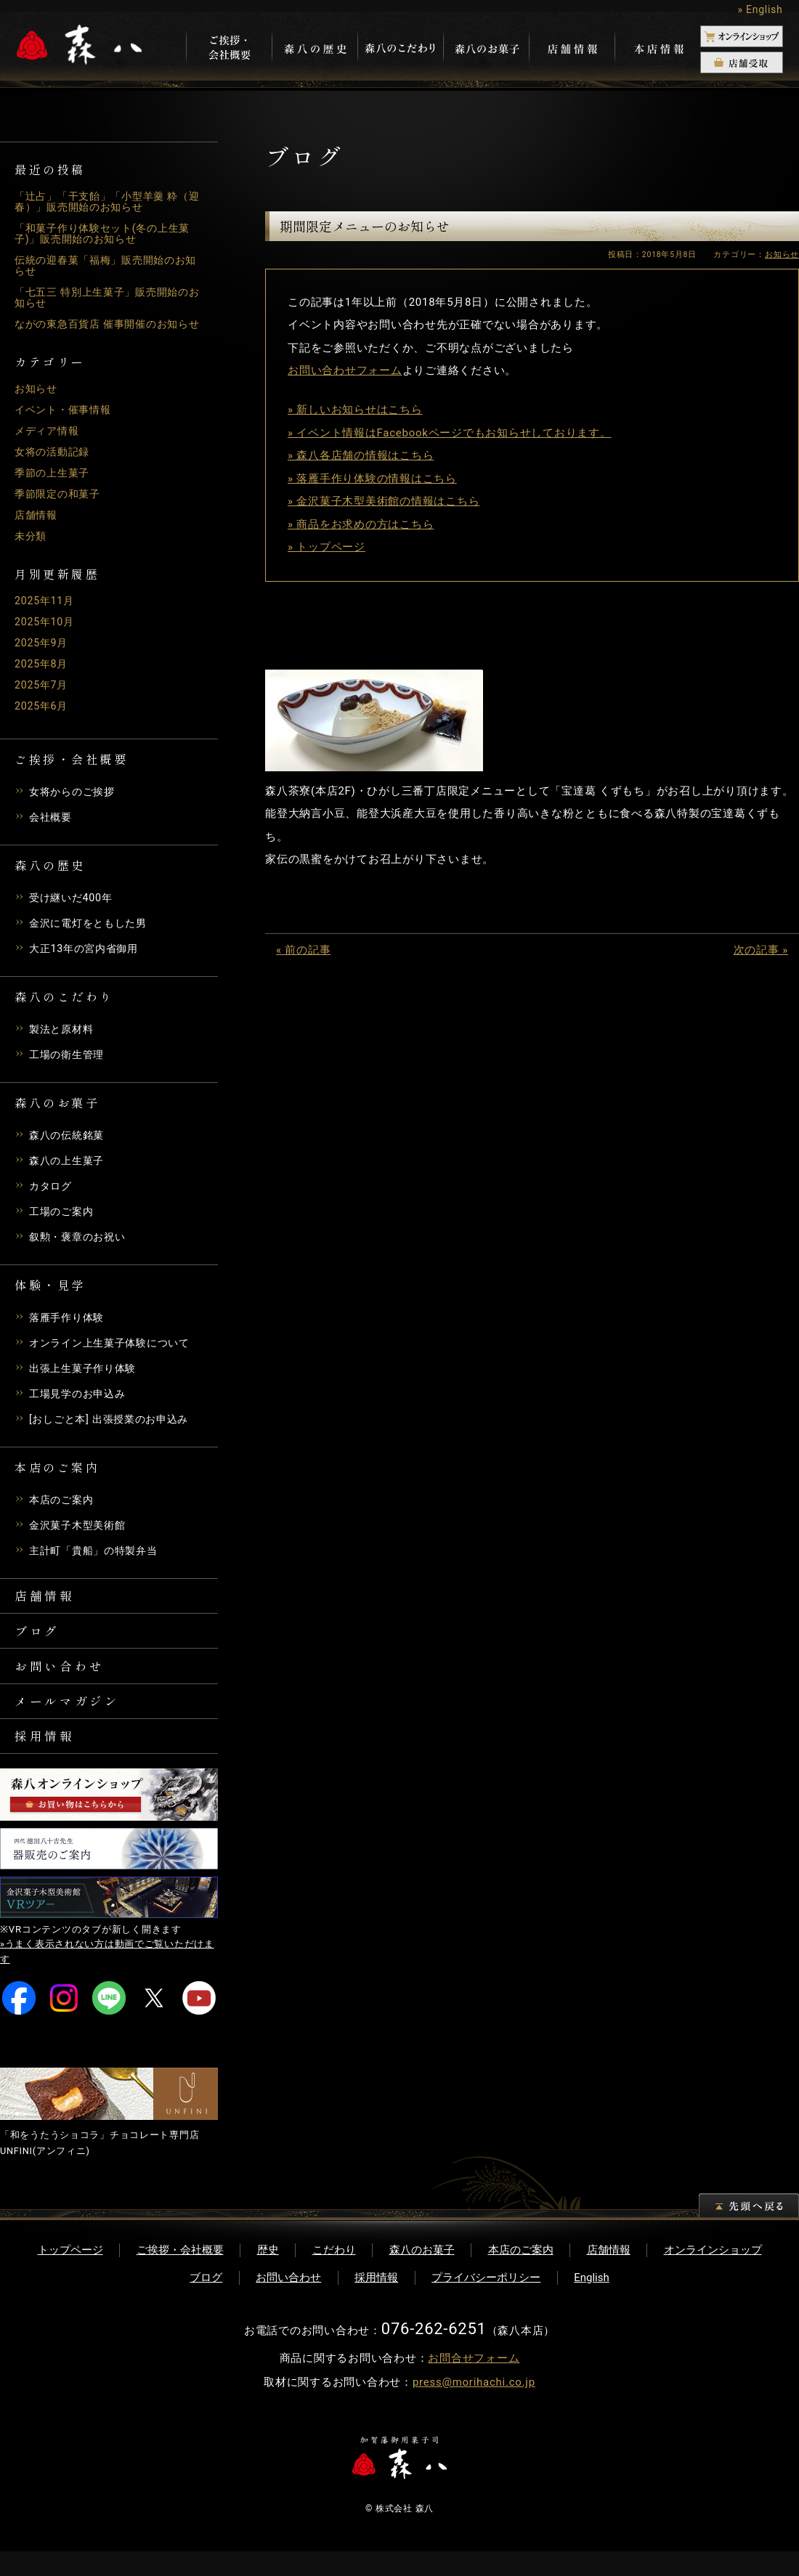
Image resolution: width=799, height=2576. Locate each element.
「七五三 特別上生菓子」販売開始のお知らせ (107, 297)
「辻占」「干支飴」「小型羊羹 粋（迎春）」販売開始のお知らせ (102, 202)
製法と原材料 (63, 1040)
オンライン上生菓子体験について (114, 1353)
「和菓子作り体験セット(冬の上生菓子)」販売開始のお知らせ (108, 233)
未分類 (32, 546)
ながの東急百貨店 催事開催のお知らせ (107, 329)
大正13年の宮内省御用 (87, 959)
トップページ (70, 2274)
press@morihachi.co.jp (474, 2407)
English (591, 2302)
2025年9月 (42, 653)
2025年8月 (42, 674)
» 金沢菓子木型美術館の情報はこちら (383, 501)
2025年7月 (42, 695)
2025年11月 (46, 611)
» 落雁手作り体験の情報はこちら (372, 478)
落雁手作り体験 (69, 1328)
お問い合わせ (62, 1683)
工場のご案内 (63, 1222)
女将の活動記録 (54, 462)
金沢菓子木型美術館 (80, 1536)
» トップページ (326, 546)
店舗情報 (37, 525)
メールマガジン (70, 1721)
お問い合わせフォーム (345, 370)
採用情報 (46, 1759)
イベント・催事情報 (66, 420)
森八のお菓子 (422, 2274)
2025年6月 (42, 716)
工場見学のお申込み (80, 1404)
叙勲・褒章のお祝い (80, 1247)
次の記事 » (761, 949)
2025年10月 (46, 632)
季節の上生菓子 (54, 483)
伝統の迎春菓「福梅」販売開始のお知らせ (106, 265)
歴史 (268, 2274)
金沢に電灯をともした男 (92, 933)
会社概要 (52, 827)
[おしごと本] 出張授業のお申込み (114, 1430)
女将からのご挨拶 (75, 802)
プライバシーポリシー (485, 2302)
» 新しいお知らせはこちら (355, 409)
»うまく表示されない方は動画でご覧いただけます (107, 1977)
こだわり (334, 2274)
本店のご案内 (63, 1510)
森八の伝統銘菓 (69, 1146)
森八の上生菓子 (69, 1171)
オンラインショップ (713, 2274)
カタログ (52, 1196)
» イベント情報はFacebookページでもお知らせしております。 (450, 432)
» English (759, 9)
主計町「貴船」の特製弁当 (97, 1561)
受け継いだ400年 (73, 908)
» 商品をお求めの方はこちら (361, 524)
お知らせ (37, 399)
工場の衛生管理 (69, 1065)
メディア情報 (49, 441)
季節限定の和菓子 (60, 504)
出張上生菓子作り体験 (86, 1379)
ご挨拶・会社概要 (180, 2274)
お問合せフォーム (473, 2383)
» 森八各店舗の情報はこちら (361, 455)
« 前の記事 (303, 949)
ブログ (38, 1645)
